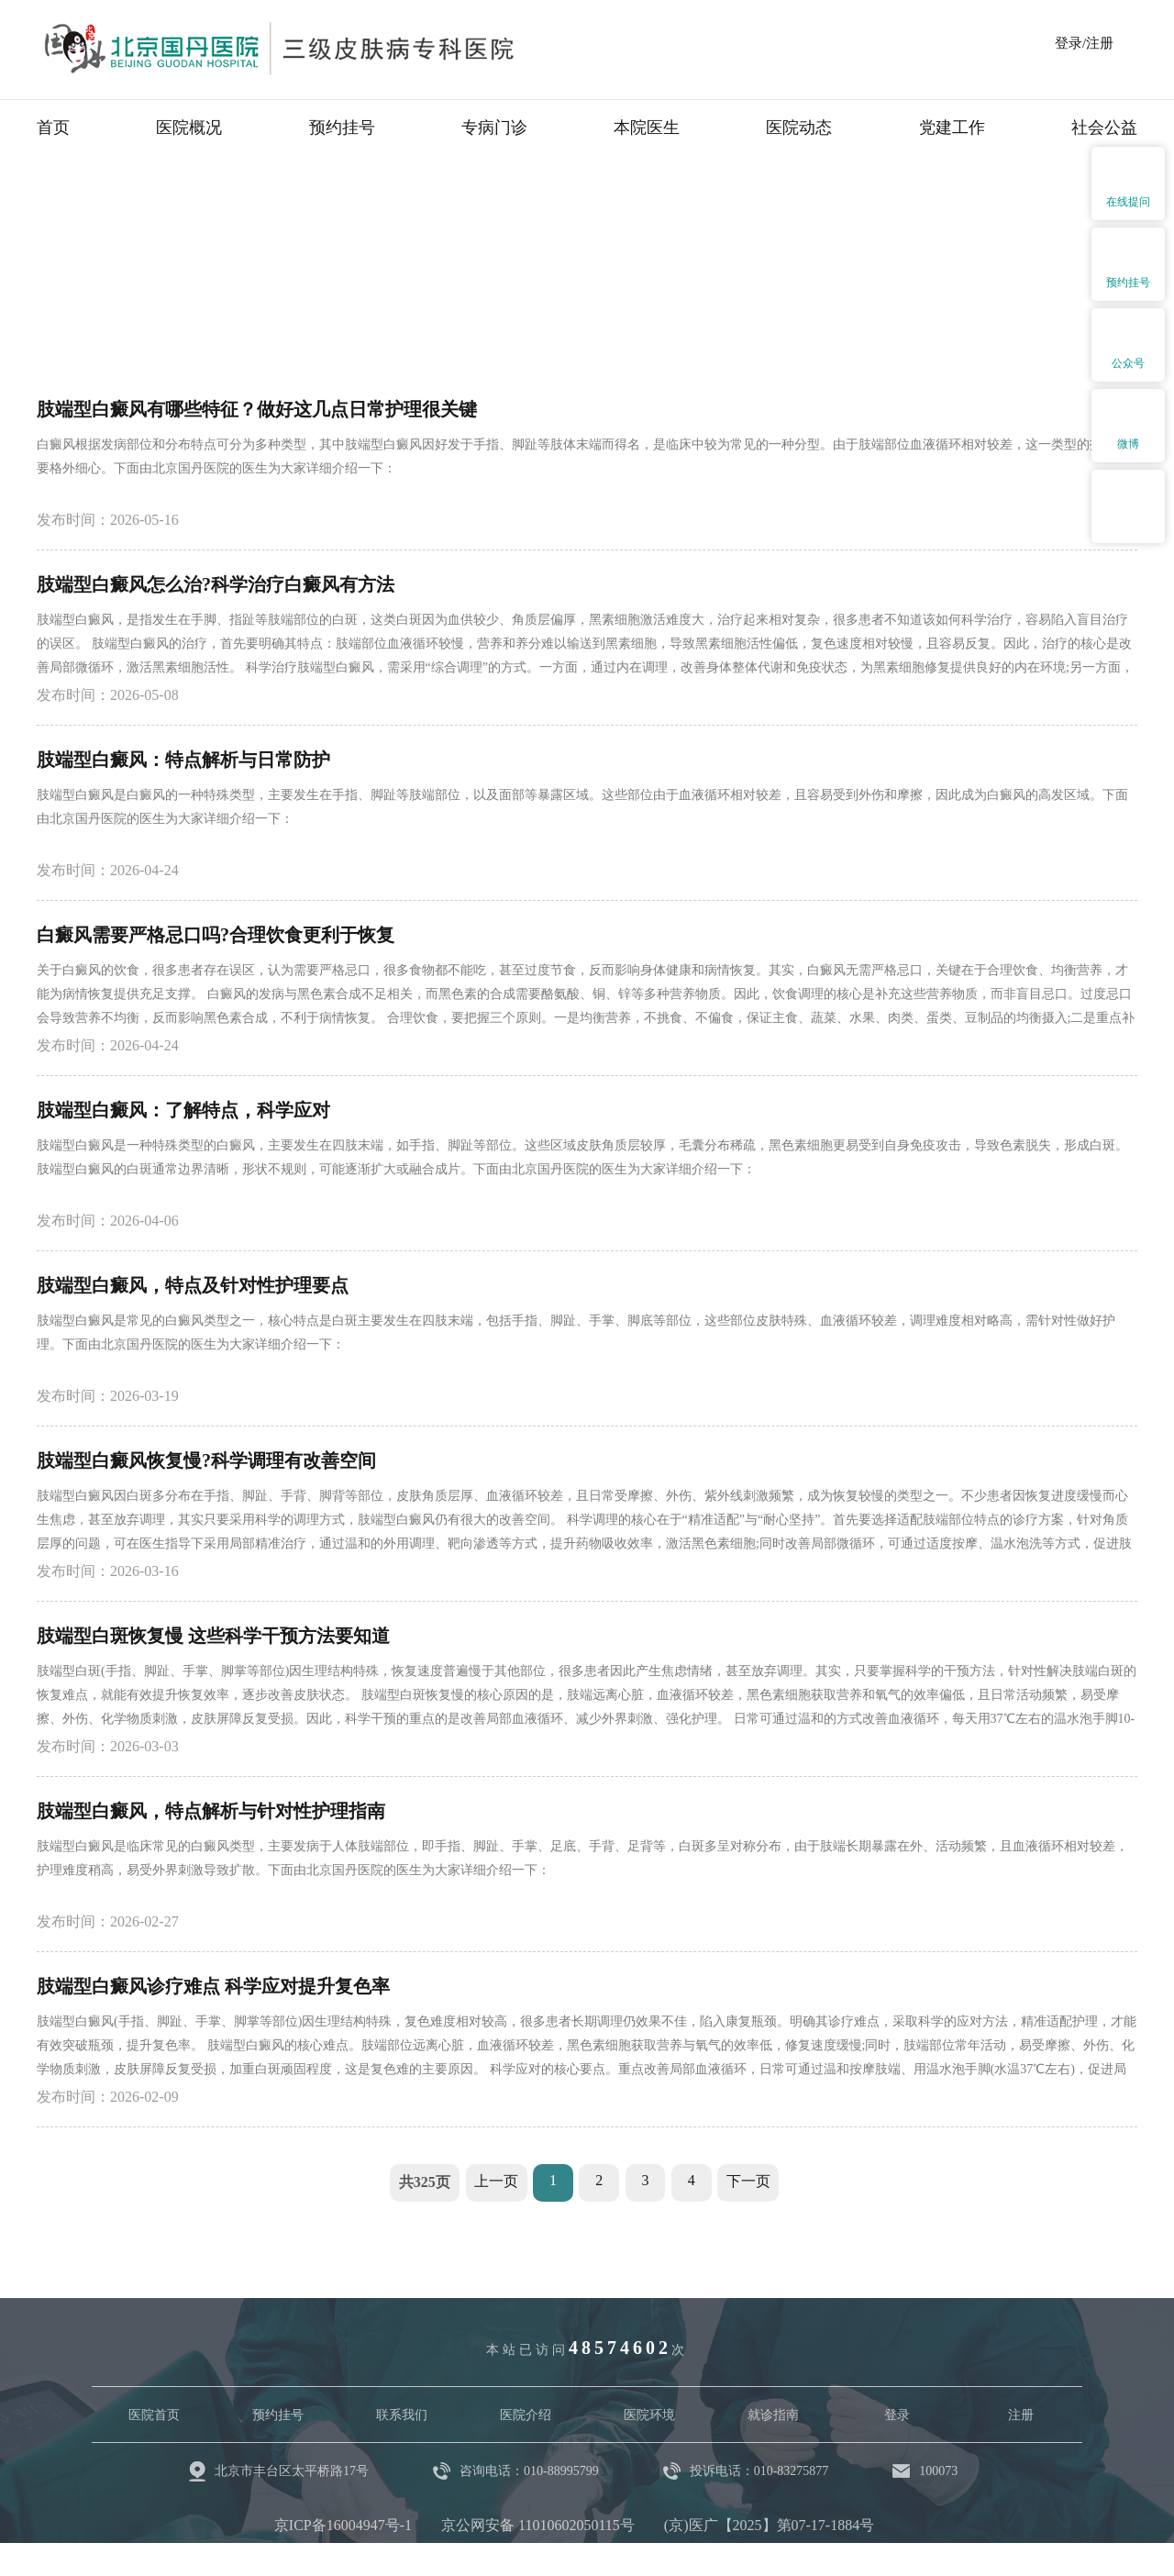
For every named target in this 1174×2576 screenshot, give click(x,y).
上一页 (493, 2182)
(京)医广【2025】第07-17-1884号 (769, 2525)
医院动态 (799, 127)
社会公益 (1104, 127)
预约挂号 (342, 127)
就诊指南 (773, 2415)
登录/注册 (1084, 43)
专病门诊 (494, 127)
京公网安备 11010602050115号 (538, 2525)
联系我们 (401, 2415)
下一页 (752, 2182)
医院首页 (154, 2415)
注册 (1021, 2415)
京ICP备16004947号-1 (343, 2525)
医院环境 (649, 2415)
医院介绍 (525, 2415)
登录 (897, 2415)
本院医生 (647, 127)
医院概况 (189, 127)
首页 (53, 127)
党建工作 (952, 127)
